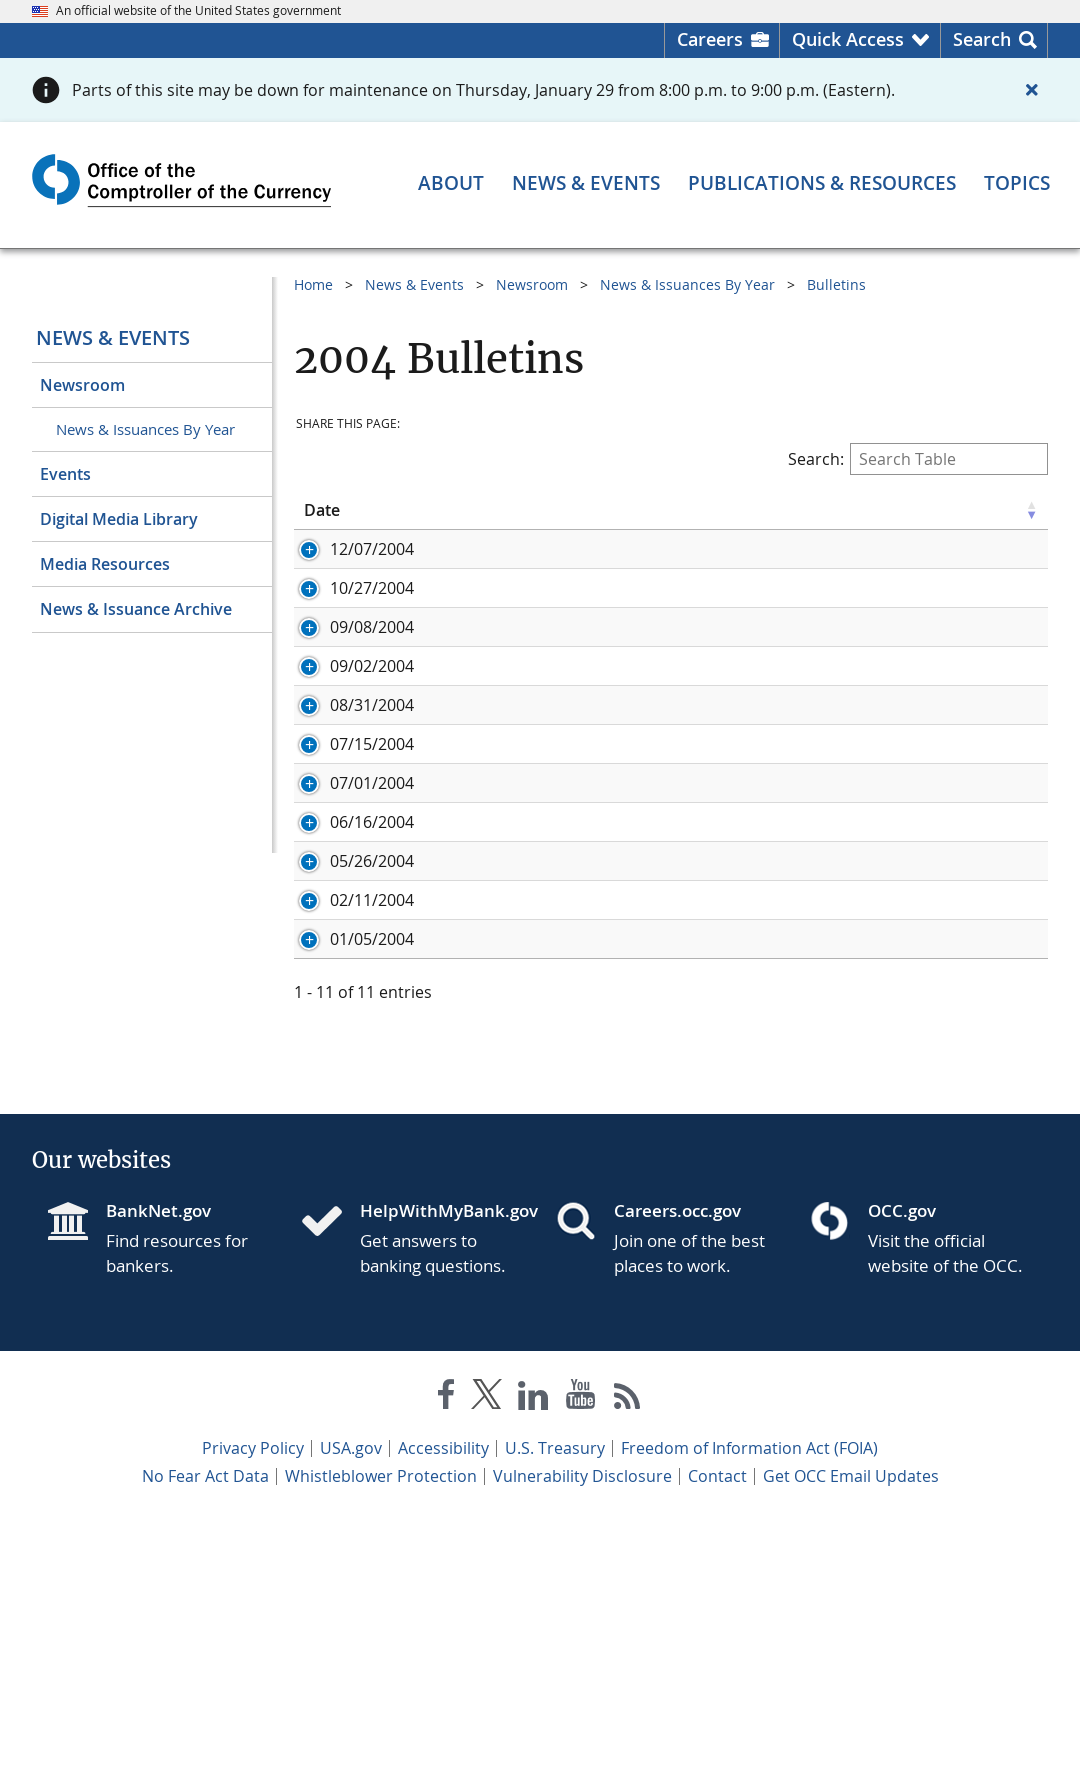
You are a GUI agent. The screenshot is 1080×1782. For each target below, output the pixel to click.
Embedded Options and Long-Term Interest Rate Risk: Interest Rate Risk (775, 904)
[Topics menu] (1017, 183)
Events (65, 474)
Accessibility (443, 1712)
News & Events (113, 337)
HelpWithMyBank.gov (442, 1474)
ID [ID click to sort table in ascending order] (416, 510)
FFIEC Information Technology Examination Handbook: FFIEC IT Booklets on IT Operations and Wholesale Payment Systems (757, 743)
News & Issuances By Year (145, 429)
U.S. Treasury (555, 1712)
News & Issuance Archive (136, 609)
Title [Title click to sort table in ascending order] (539, 510)
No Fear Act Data (205, 1740)
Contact (717, 1740)
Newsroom (82, 385)
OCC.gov (902, 1474)
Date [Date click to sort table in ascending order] (322, 510)
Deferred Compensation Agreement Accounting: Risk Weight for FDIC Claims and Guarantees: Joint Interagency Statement (763, 1131)
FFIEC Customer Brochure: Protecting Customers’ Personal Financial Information (778, 682)
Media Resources (105, 564)
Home (313, 284)
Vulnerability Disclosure (582, 1740)
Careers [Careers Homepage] (710, 39)
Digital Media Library (119, 519)
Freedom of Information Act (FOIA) (749, 1712)
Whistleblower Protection (381, 1740)
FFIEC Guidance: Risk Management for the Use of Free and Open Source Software (762, 621)
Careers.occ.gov (677, 1474)
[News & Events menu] (586, 183)
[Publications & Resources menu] (822, 183)
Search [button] (982, 39)
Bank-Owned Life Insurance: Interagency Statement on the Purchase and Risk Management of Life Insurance (779, 560)
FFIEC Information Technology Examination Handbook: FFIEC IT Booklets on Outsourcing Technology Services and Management (763, 843)
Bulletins (836, 284)
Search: (918, 459)
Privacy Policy (253, 1712)
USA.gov (351, 1712)
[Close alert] (1032, 90)
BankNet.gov (158, 1474)
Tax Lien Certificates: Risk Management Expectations (719, 793)
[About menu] (451, 183)
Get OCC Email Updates (851, 1740)
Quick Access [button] (848, 39)
